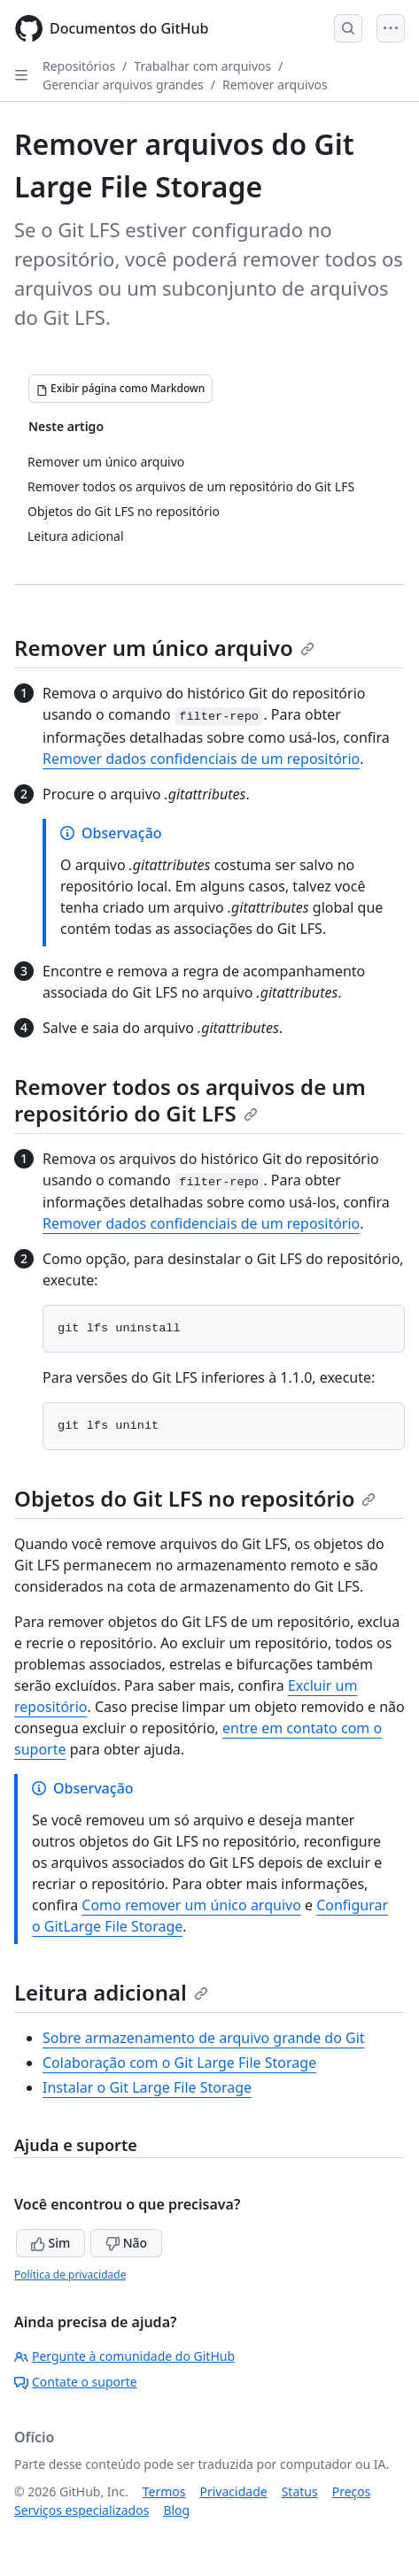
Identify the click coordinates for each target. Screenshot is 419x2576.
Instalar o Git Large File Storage (147, 2087)
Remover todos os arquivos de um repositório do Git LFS (190, 1100)
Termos (164, 2491)
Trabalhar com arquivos (202, 66)
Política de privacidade (70, 2274)
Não (126, 2242)
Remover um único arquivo (164, 647)
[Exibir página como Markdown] (120, 388)
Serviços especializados (81, 2510)
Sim (50, 2242)
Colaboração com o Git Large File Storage (179, 2062)
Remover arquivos (275, 84)
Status (300, 2491)
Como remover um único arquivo (191, 1905)
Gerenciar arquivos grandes (123, 84)
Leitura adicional (111, 1992)
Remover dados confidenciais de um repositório (201, 758)
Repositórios (79, 66)
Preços (351, 2491)
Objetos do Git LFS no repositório (195, 1498)
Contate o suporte (75, 2381)
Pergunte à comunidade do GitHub (124, 2356)
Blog (176, 2510)
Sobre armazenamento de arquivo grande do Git (204, 2038)
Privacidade (234, 2491)
